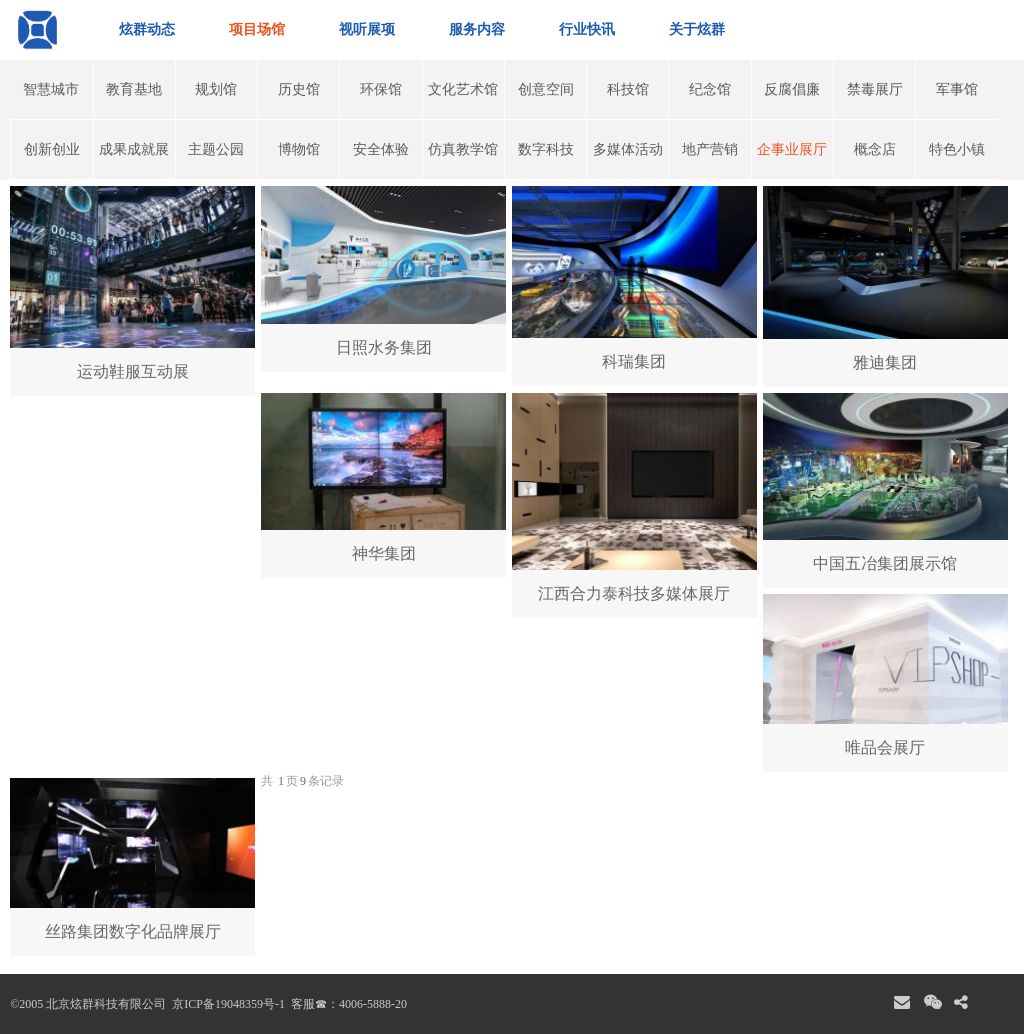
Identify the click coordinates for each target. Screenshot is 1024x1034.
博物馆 (299, 149)
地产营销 (710, 149)
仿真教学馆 (463, 149)
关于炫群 (697, 29)
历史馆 (299, 89)
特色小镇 (957, 149)
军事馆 (957, 89)
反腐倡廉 (792, 89)
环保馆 (381, 89)
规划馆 (216, 89)
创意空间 (546, 89)
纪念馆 (710, 89)
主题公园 (216, 149)
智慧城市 (51, 89)
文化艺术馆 (463, 89)
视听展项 (367, 29)
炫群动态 (147, 29)
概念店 (875, 149)
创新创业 (52, 149)
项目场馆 (257, 29)
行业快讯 (587, 29)
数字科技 (546, 149)
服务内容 (477, 29)
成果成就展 (134, 149)
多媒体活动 (628, 149)
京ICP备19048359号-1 (227, 1004)
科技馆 (628, 89)
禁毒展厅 (875, 89)
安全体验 (381, 149)
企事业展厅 (792, 149)
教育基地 (134, 89)
